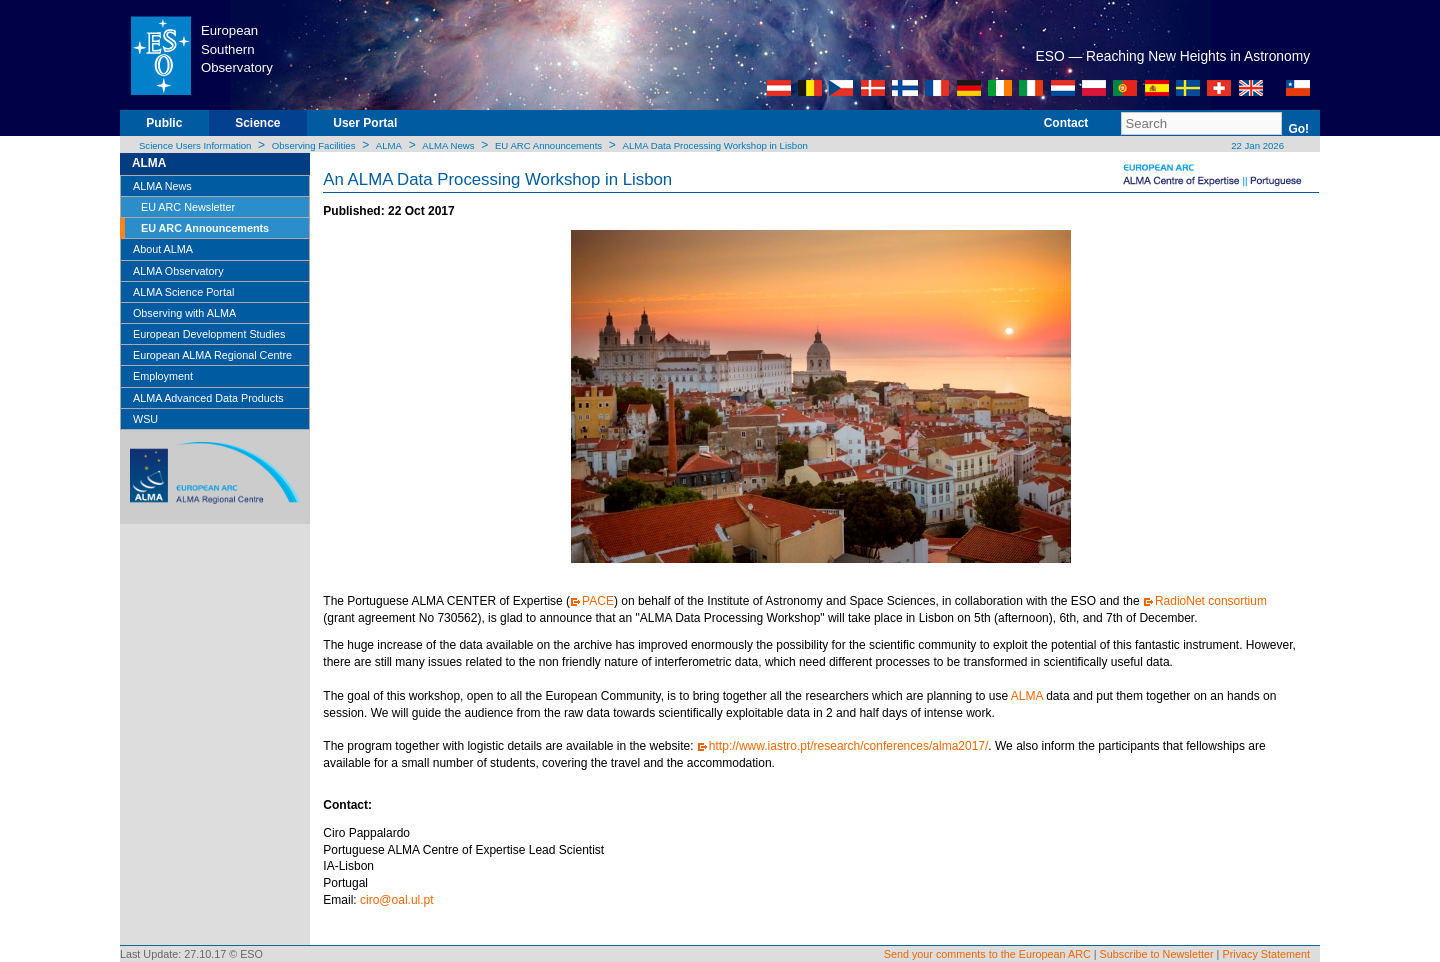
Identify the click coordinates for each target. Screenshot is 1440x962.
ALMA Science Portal (183, 292)
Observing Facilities (314, 145)
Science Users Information (195, 145)
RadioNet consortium (1211, 601)
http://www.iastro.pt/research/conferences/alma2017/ (848, 746)
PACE (598, 601)
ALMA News (448, 145)
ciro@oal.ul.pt (397, 900)
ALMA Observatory (178, 271)
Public (164, 123)
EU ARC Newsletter (188, 207)
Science (257, 123)
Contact (1066, 123)
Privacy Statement (1266, 954)
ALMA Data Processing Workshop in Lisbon (714, 145)
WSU (145, 419)
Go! (1298, 129)
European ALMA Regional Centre (212, 355)
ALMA (389, 145)
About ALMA (163, 249)
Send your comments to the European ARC (987, 954)
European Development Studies (209, 334)
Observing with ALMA (184, 313)
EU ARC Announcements (548, 145)
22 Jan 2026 (1256, 145)
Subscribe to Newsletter (1157, 954)
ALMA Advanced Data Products (208, 398)
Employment (163, 376)
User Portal (365, 123)
